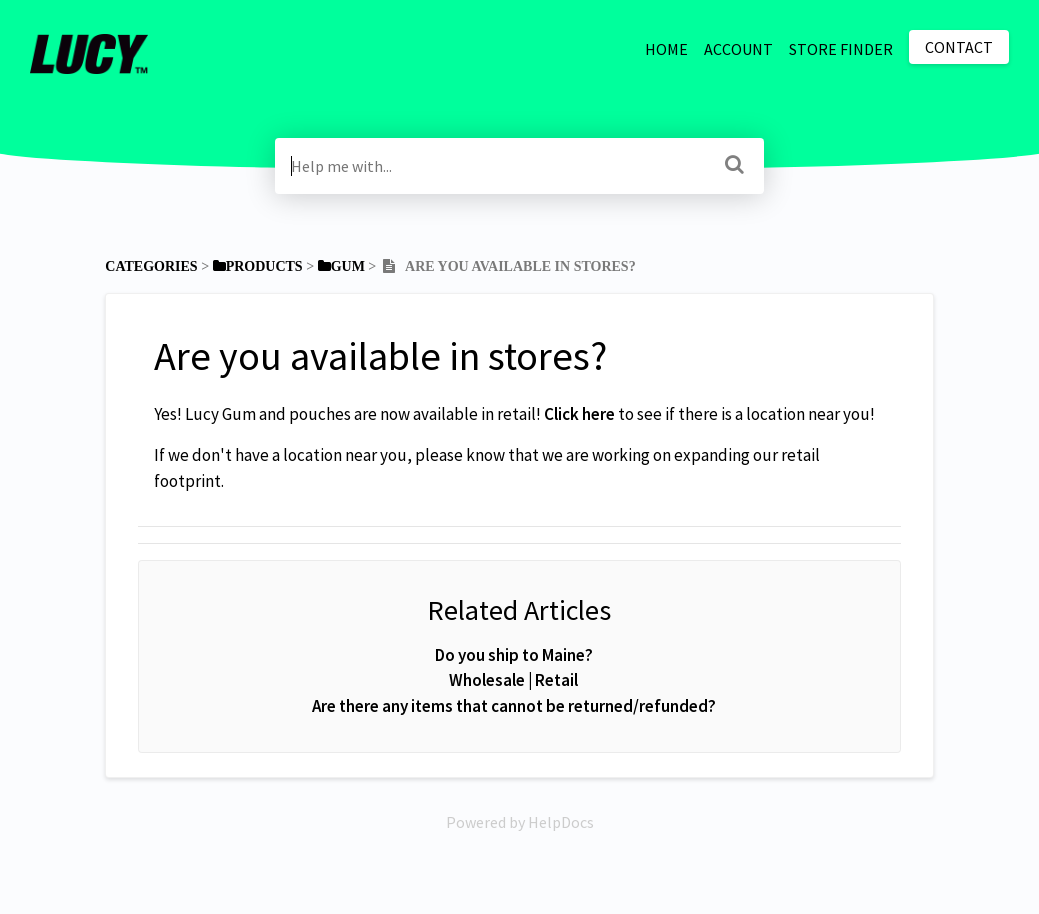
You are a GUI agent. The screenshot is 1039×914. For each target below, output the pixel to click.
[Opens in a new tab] (520, 822)
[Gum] (341, 266)
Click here (579, 414)
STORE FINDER (841, 49)
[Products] (258, 266)
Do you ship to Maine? (514, 655)
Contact (959, 47)
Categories (151, 266)
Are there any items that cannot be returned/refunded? (514, 706)
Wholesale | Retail (513, 680)
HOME (666, 49)
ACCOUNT (738, 49)
